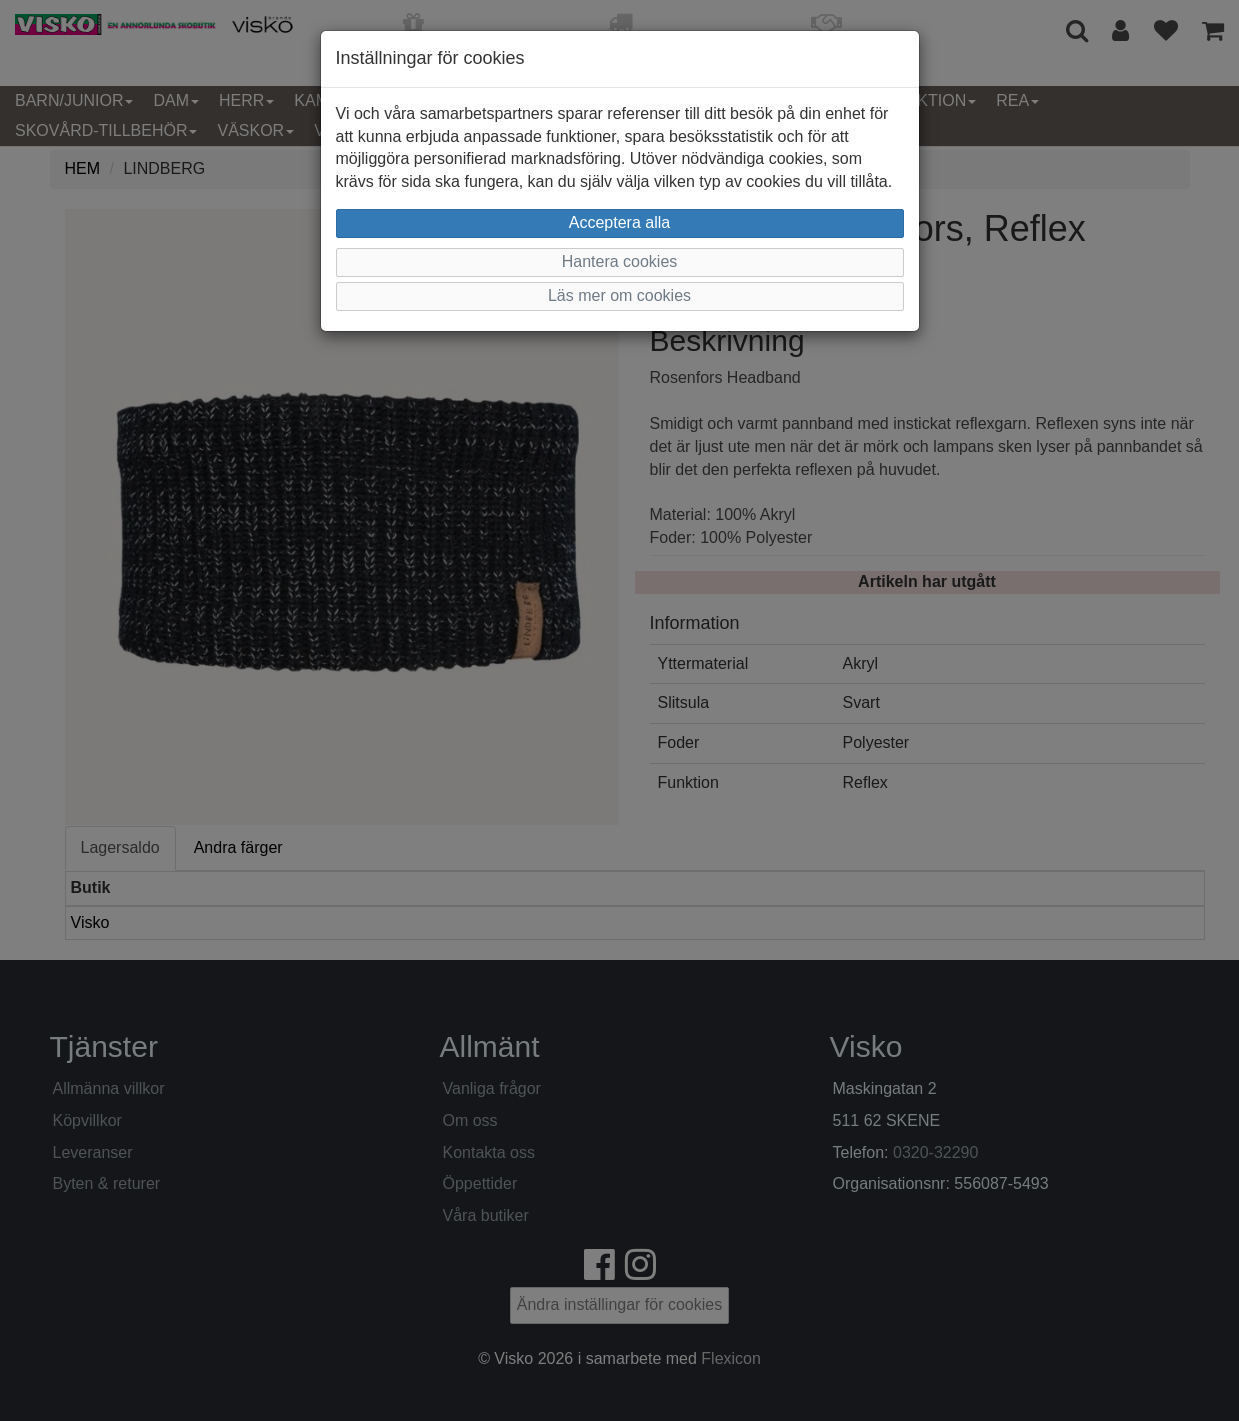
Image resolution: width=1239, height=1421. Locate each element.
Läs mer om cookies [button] (619, 295)
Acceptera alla (619, 222)
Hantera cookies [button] (620, 261)
